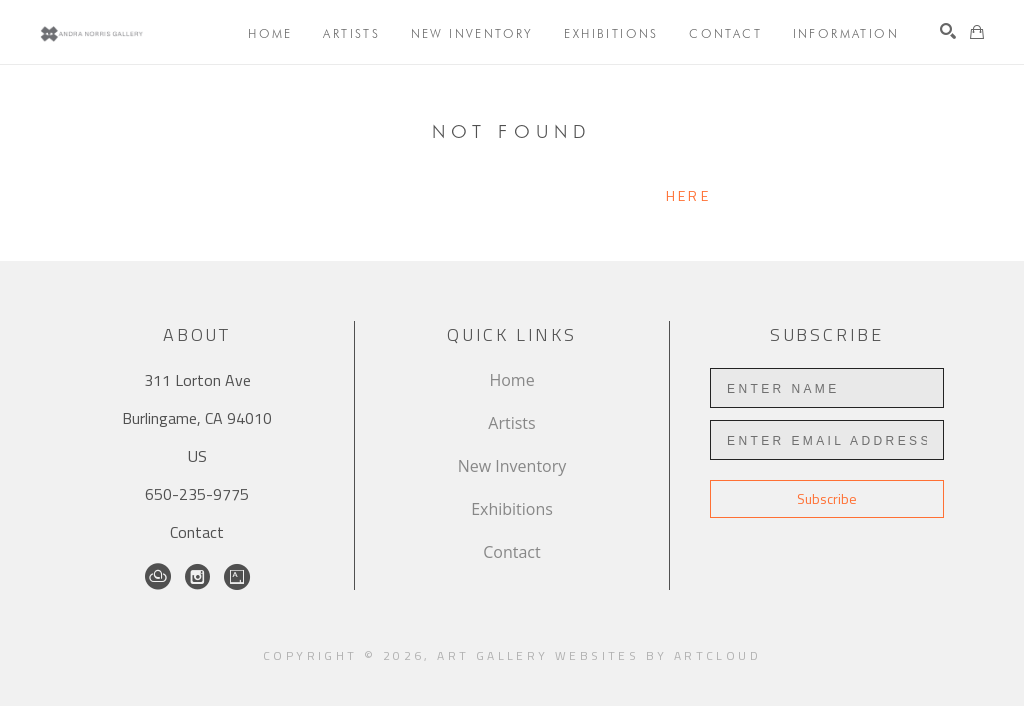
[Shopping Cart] (977, 32)
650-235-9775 (197, 494)
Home (511, 380)
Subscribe (827, 498)
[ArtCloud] (158, 577)
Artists (511, 423)
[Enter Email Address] (827, 440)
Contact (197, 532)
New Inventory (512, 466)
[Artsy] (237, 577)
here (688, 195)
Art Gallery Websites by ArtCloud (599, 655)
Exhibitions (512, 509)
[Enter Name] (827, 388)
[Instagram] (197, 577)
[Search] (948, 31)
